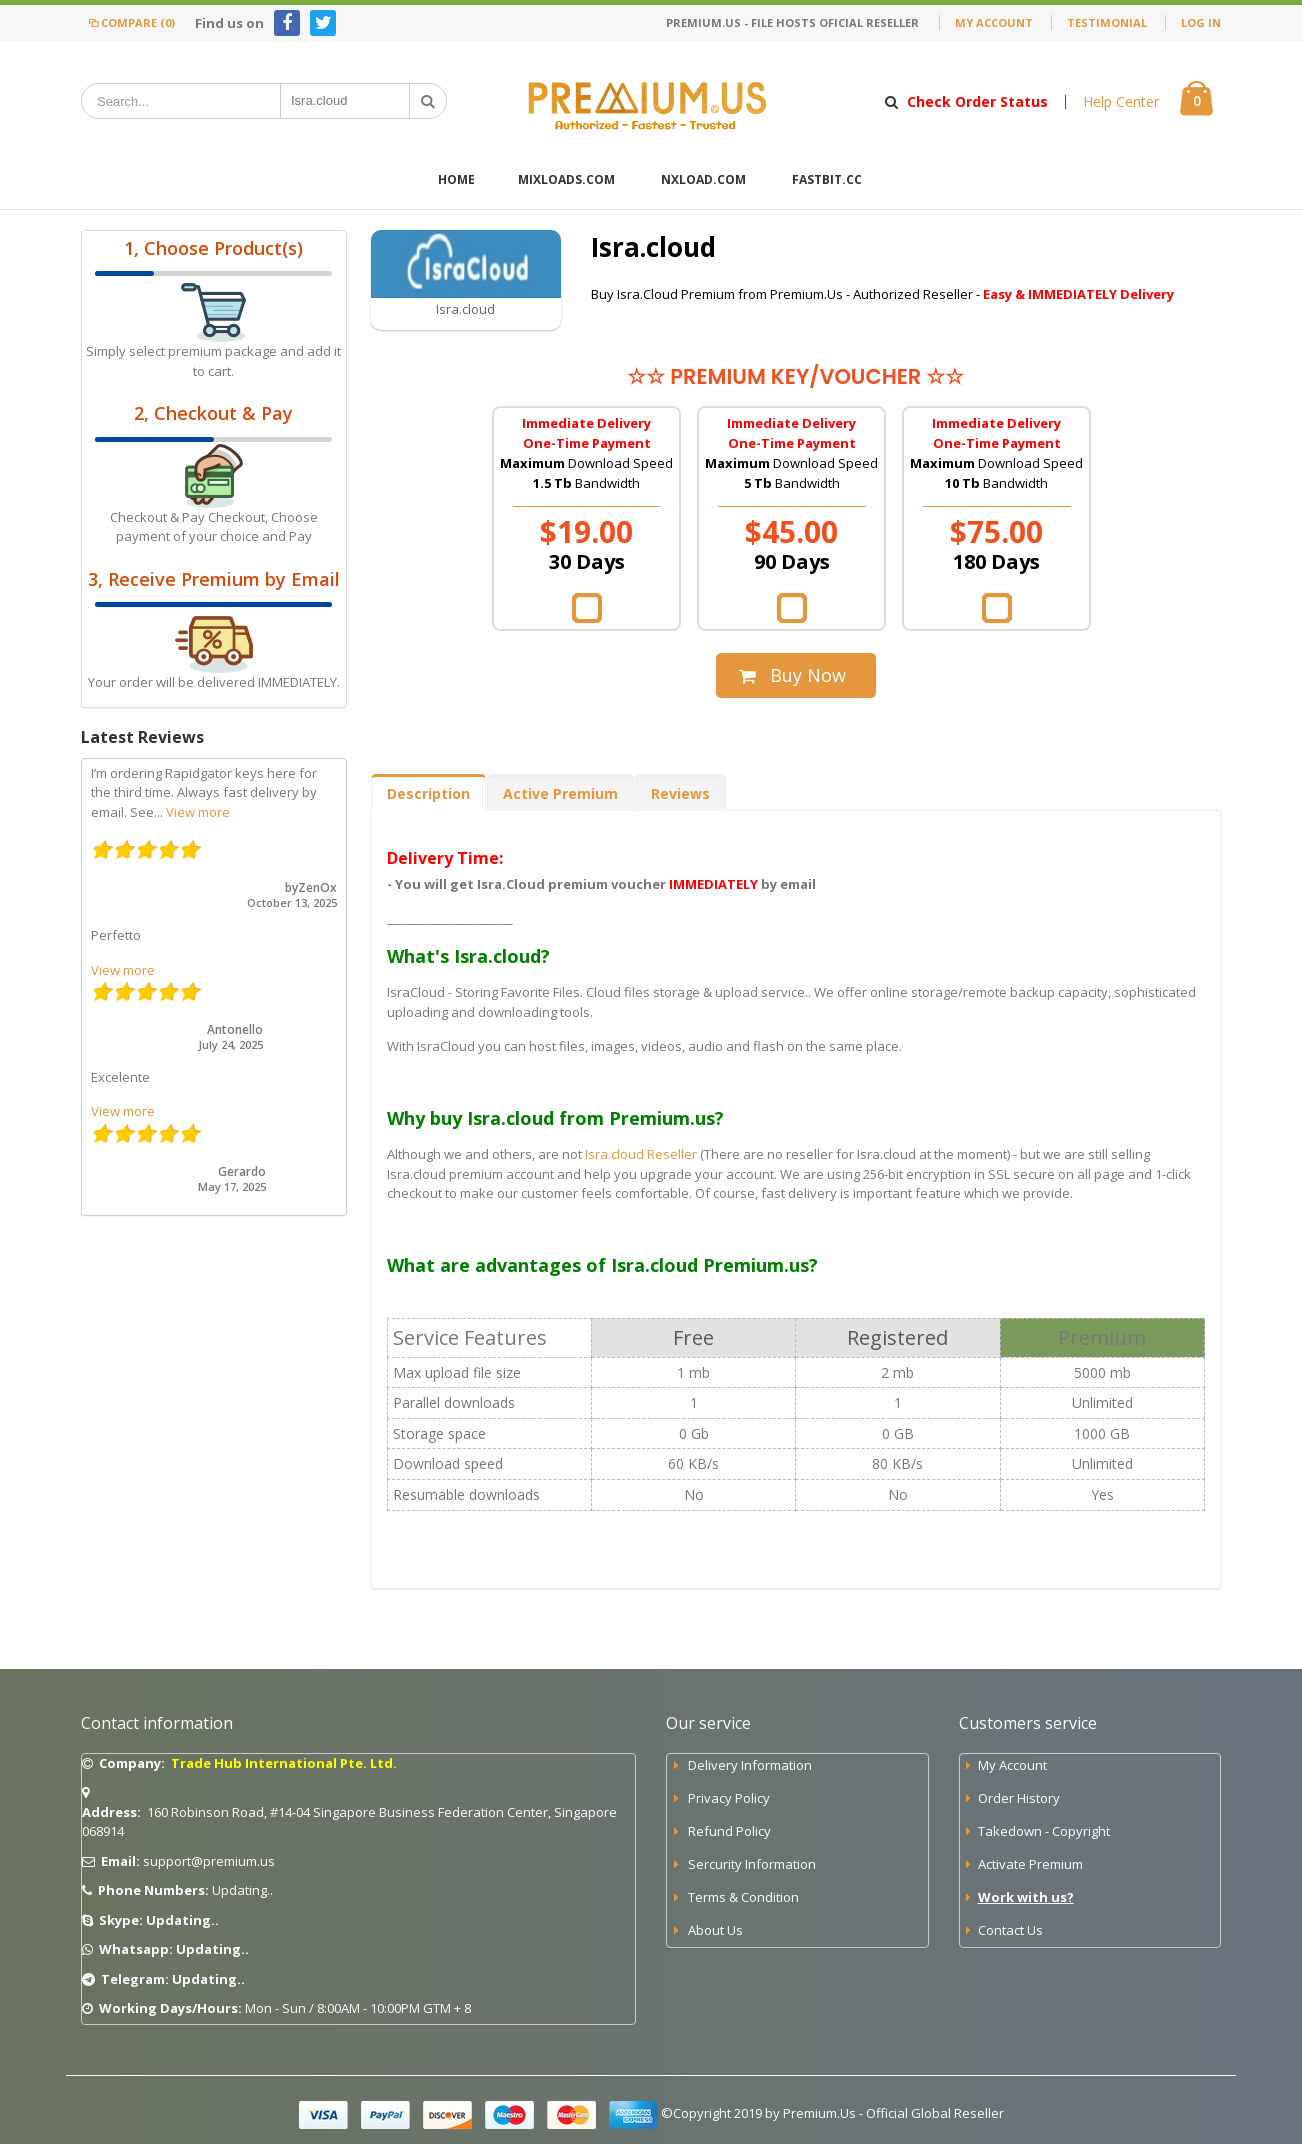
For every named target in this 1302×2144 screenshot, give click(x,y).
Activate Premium (1030, 1864)
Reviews (680, 793)
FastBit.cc (827, 179)
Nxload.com (703, 179)
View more (198, 812)
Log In (1201, 22)
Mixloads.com (566, 179)
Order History (1019, 1798)
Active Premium (560, 793)
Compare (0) (130, 22)
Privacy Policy (729, 1798)
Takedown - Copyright (1044, 1831)
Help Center (1121, 102)
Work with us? (1026, 1897)
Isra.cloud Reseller (641, 1154)
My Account (994, 22)
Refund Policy (729, 1831)
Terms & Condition (743, 1897)
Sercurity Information (752, 1864)
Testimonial (1107, 22)
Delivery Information (750, 1765)
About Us (715, 1930)
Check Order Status (977, 102)
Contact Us (1010, 1930)
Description (428, 793)
